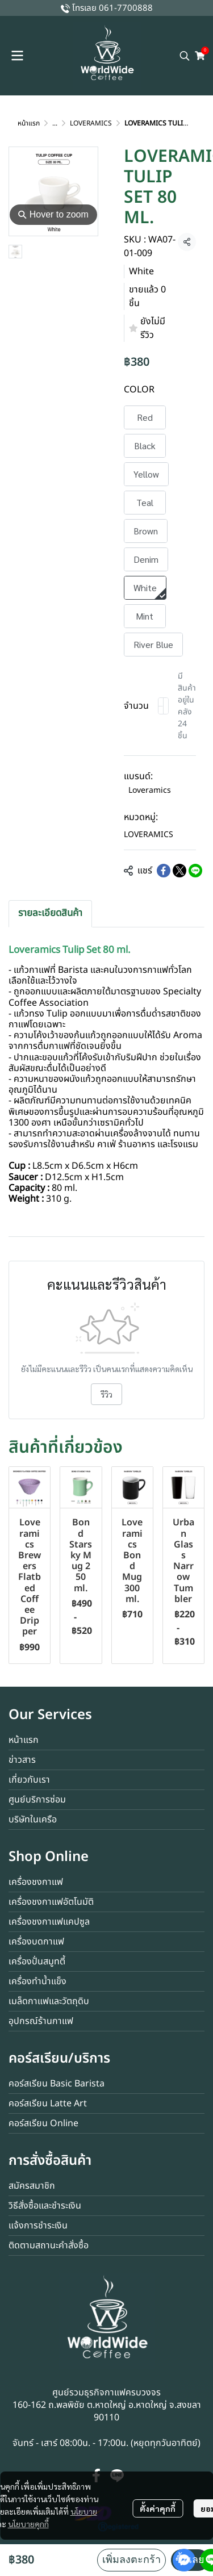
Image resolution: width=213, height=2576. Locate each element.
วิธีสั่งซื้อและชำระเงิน (45, 2206)
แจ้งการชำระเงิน (38, 2225)
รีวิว (106, 1394)
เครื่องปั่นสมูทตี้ (37, 1961)
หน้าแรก (29, 123)
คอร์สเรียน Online (43, 2123)
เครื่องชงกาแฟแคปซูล (49, 1922)
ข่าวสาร (22, 1760)
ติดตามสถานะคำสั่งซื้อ (49, 2245)
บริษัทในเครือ (33, 1819)
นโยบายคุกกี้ (28, 2524)
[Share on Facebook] (163, 870)
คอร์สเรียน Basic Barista (57, 2083)
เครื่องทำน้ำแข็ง (37, 1981)
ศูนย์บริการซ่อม (37, 1799)
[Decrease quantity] (160, 706)
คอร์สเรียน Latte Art (48, 2103)
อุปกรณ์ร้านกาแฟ (41, 2021)
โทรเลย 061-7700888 (112, 8)
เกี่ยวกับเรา (29, 1780)
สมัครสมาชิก (32, 2186)
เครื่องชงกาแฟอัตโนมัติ (51, 1902)
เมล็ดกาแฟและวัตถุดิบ (49, 2001)
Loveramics (149, 790)
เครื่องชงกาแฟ (36, 1882)
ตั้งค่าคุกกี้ (158, 2508)
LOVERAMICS (91, 123)
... (54, 123)
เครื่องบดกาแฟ (36, 1941)
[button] (185, 56)
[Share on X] (179, 870)
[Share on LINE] (195, 870)
